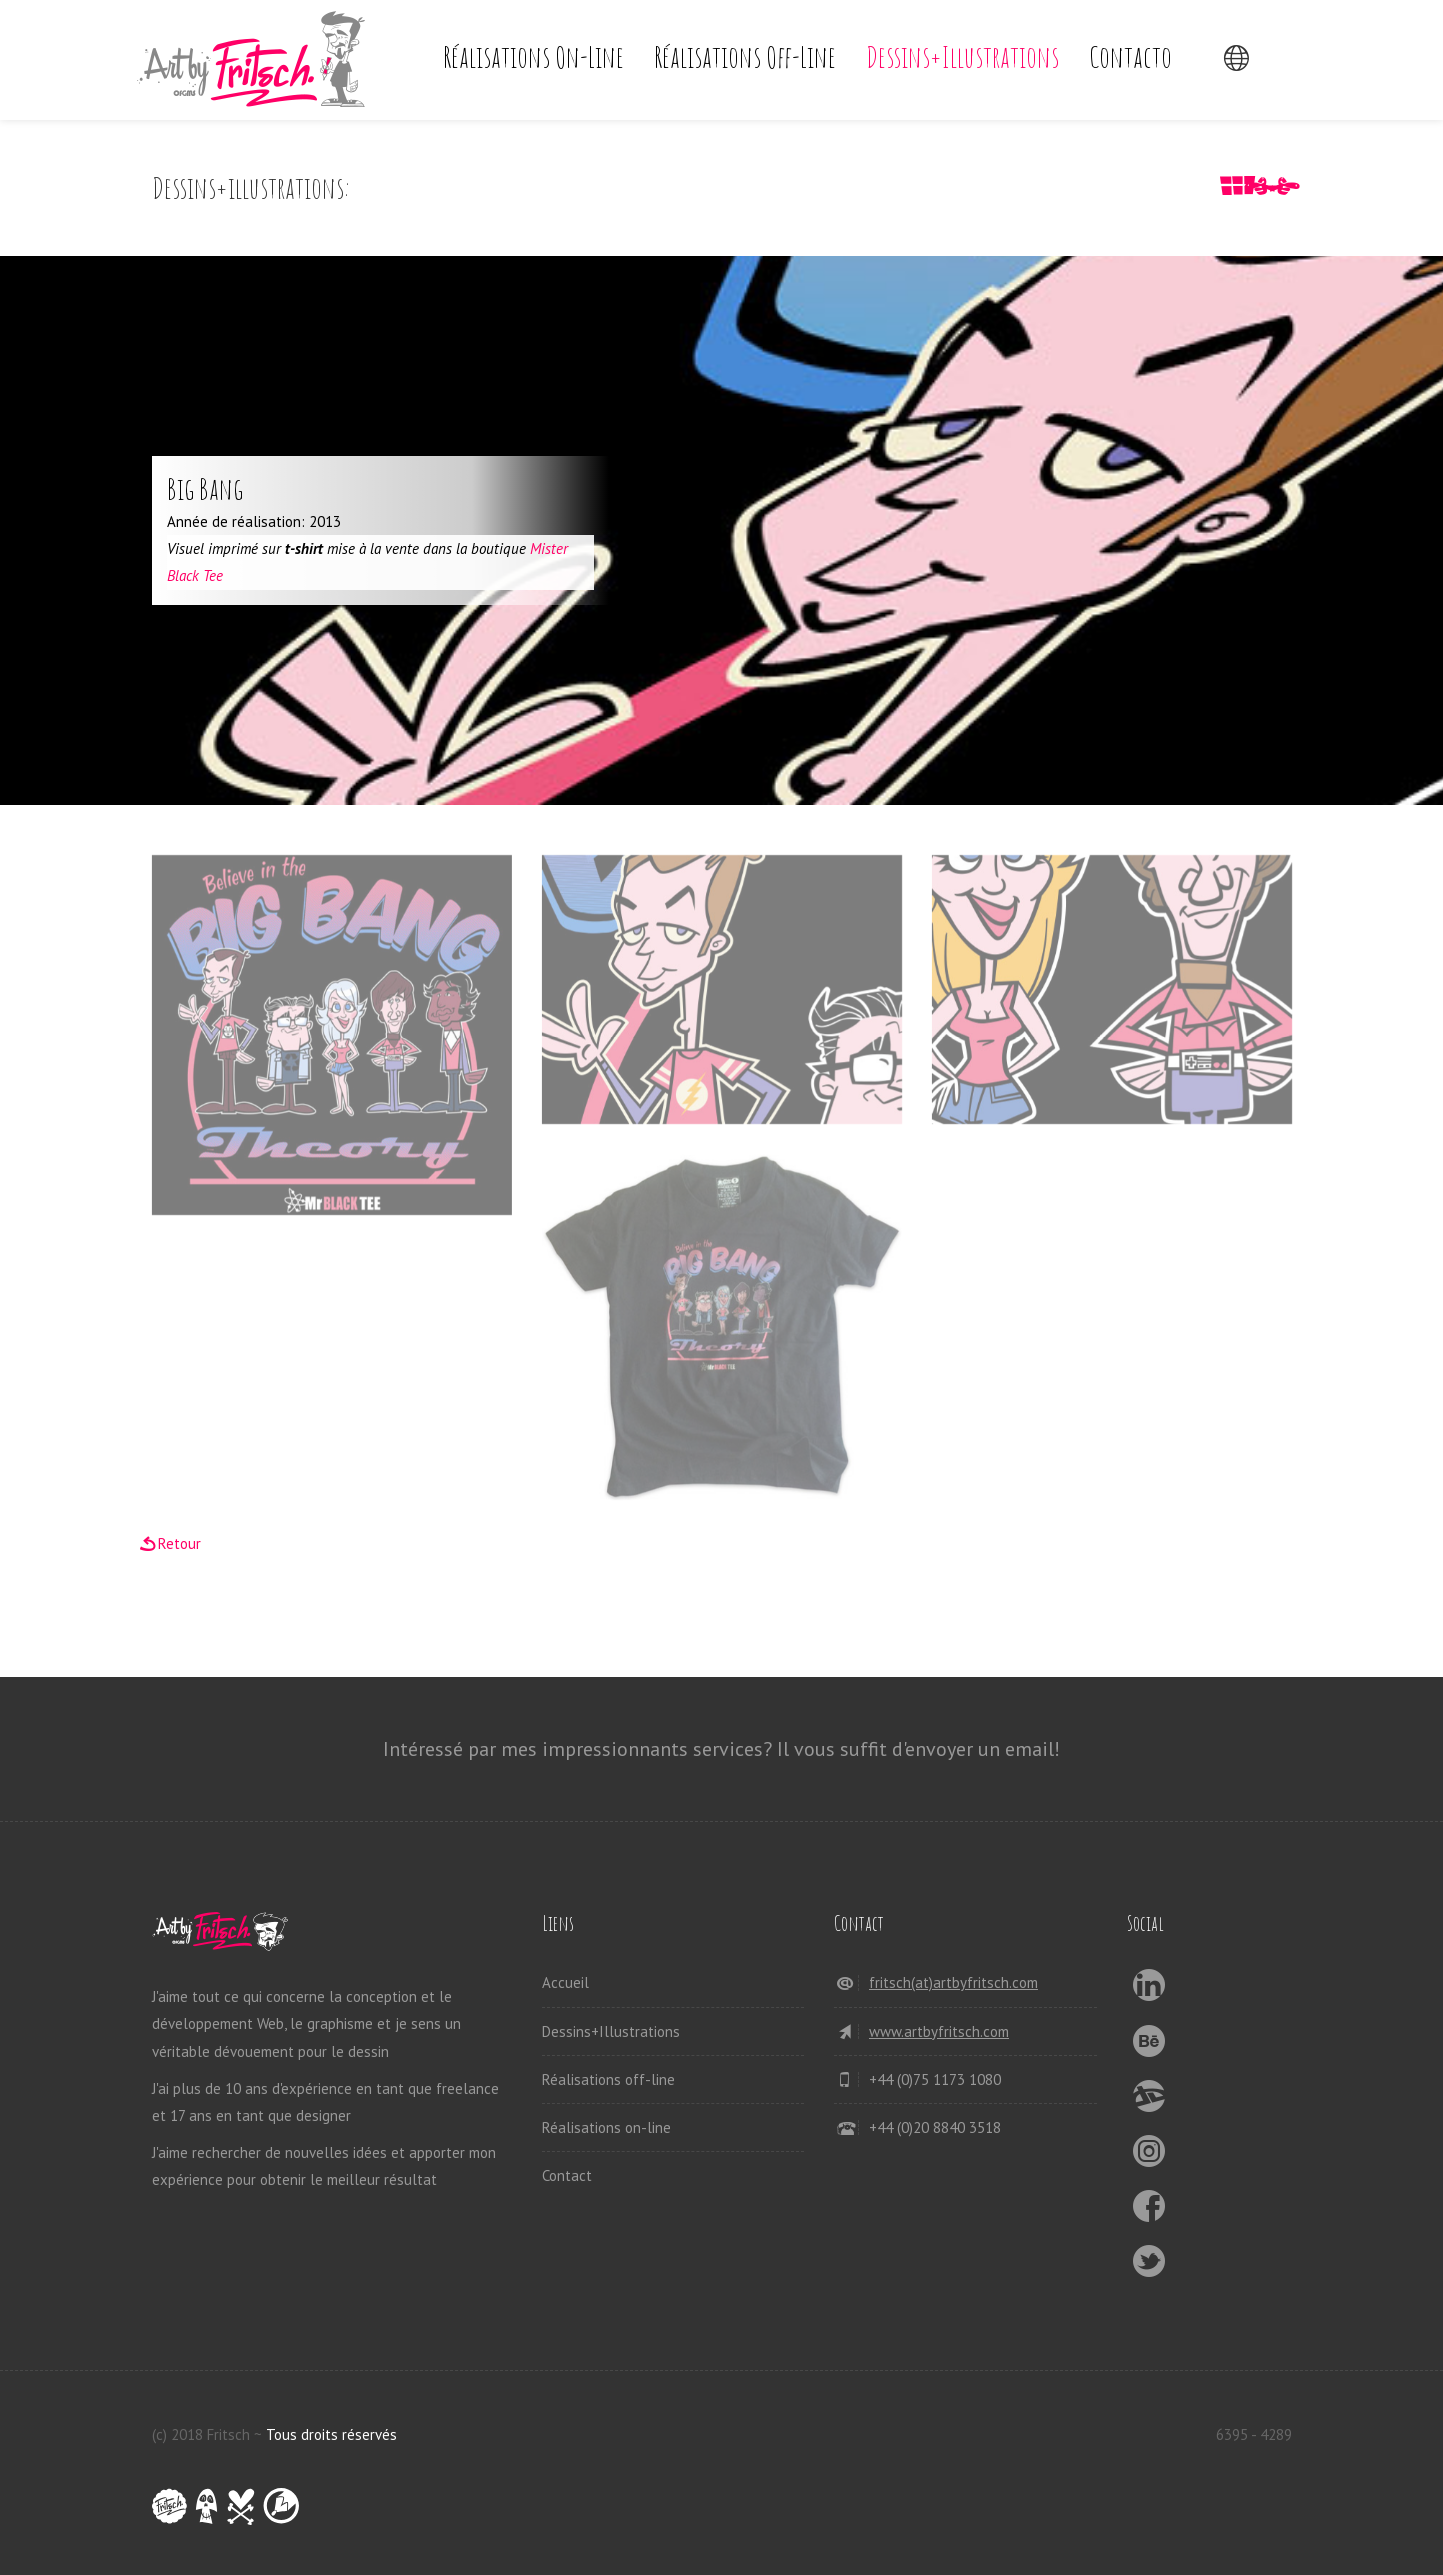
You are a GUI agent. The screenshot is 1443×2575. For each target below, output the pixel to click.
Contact (567, 2175)
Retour (179, 1543)
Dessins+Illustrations (962, 56)
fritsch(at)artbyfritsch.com (953, 1982)
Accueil (565, 1982)
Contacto (1130, 56)
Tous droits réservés (331, 2434)
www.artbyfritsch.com (939, 2031)
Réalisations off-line (745, 56)
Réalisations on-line (533, 56)
